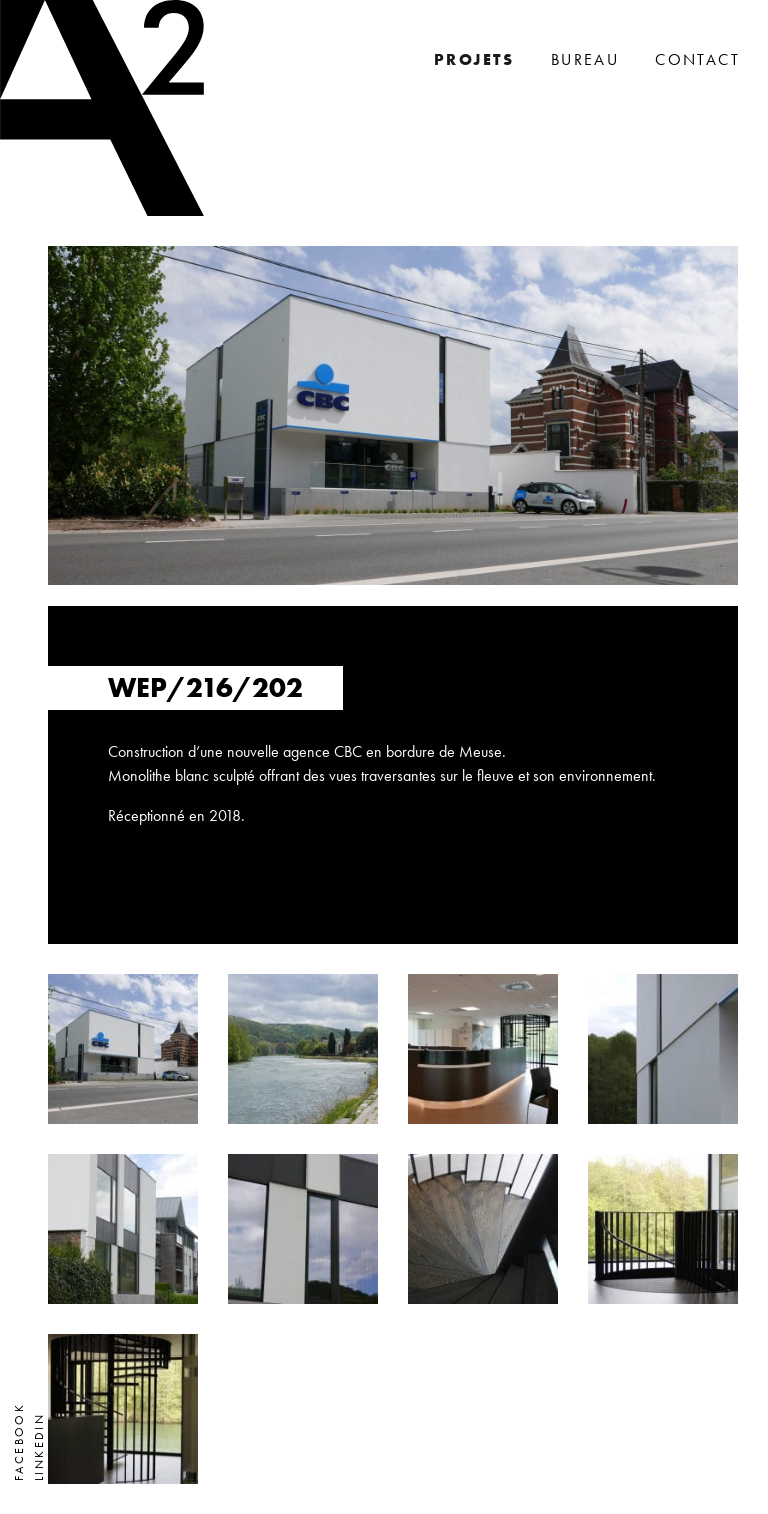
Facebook (19, 1442)
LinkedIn (39, 1447)
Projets (474, 59)
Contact (697, 59)
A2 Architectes (102, 108)
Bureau (585, 59)
